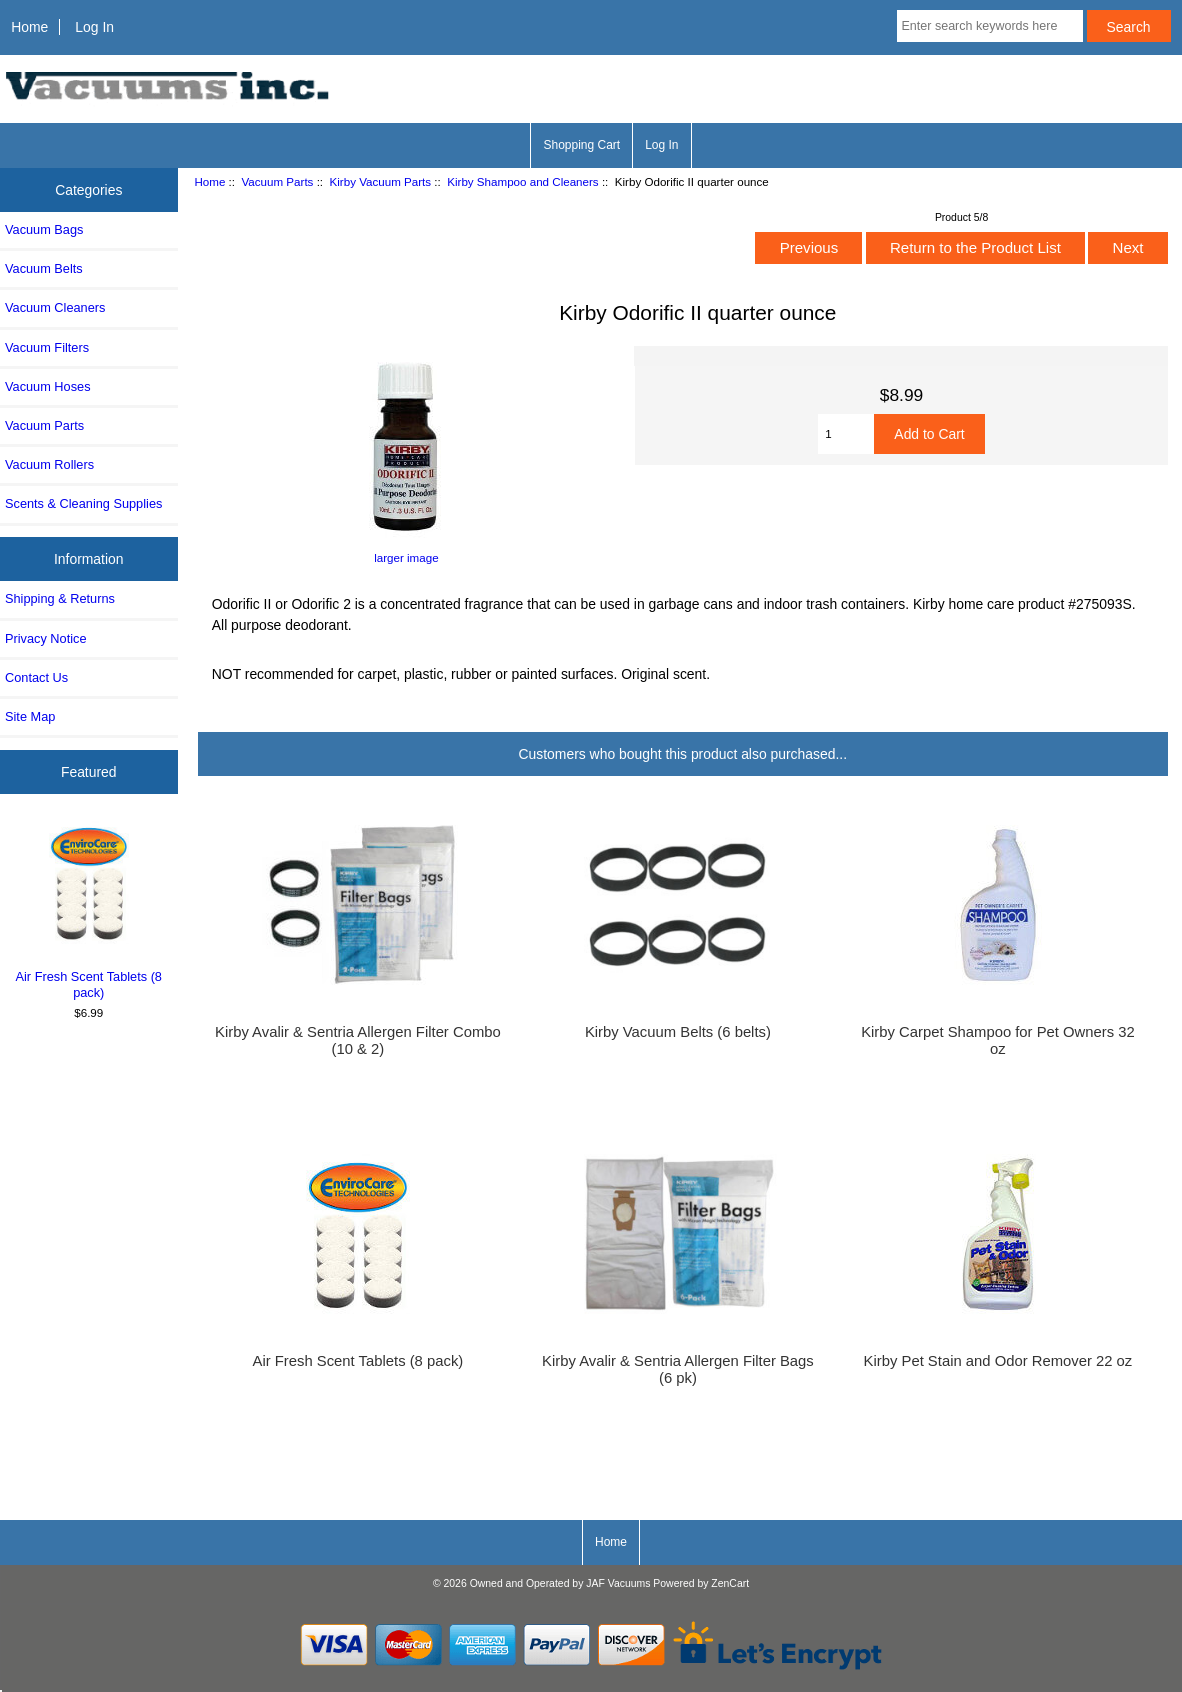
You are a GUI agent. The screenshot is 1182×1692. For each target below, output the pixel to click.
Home (29, 27)
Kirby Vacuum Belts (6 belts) (678, 1032)
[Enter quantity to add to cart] (846, 434)
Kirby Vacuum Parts (381, 181)
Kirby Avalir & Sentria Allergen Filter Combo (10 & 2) (358, 1040)
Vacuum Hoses (48, 386)
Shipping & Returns (60, 598)
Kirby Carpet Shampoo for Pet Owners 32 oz (998, 1040)
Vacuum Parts (277, 181)
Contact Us (36, 677)
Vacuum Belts (44, 268)
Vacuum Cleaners (55, 307)
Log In (94, 27)
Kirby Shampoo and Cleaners (522, 181)
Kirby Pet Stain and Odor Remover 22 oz (998, 1361)
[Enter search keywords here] (990, 26)
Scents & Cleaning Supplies (83, 503)
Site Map (30, 716)
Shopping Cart (581, 145)
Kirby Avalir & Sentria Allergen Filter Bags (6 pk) (678, 1369)
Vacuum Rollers (49, 464)
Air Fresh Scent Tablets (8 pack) (89, 910)
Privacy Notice (45, 638)
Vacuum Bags (44, 229)
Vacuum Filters (47, 347)
